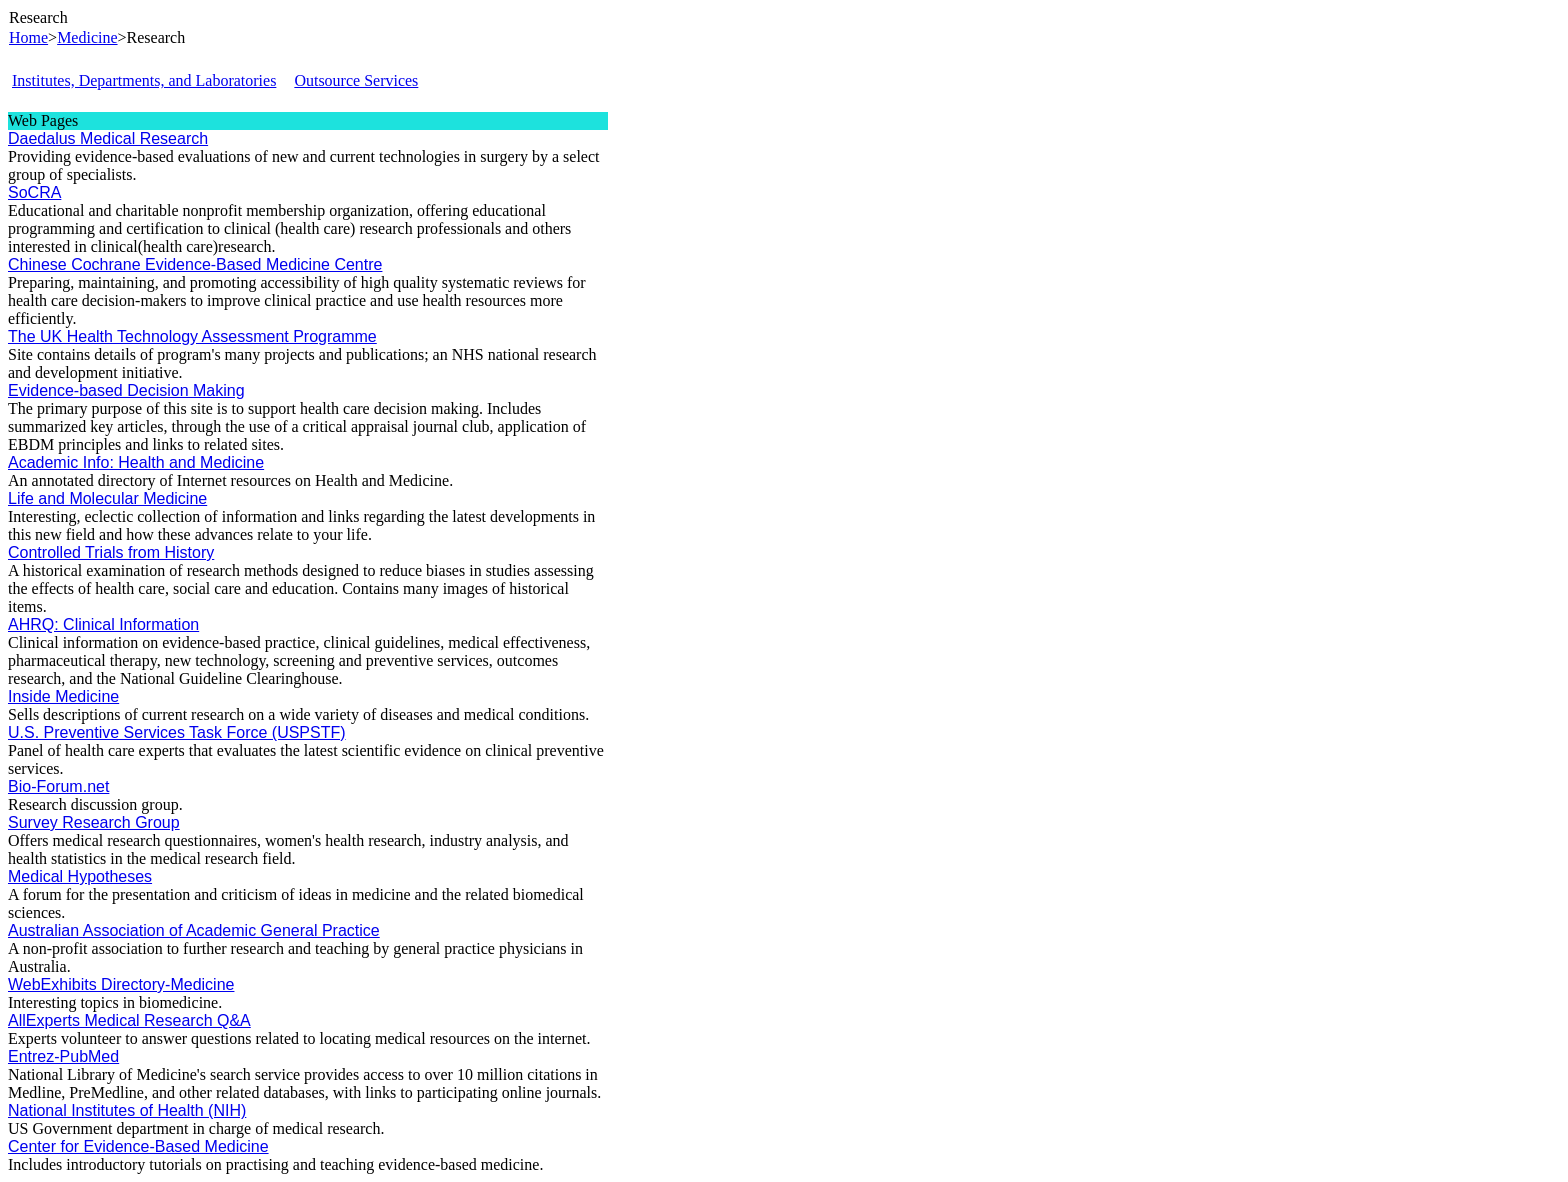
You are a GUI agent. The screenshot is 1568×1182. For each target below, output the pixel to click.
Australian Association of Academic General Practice (194, 930)
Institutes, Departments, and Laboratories (144, 80)
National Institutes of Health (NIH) (127, 1110)
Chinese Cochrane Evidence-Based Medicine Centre (195, 264)
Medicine (87, 37)
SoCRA (34, 192)
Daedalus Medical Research (108, 138)
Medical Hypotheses (80, 876)
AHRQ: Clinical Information (103, 624)
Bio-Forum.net (58, 786)
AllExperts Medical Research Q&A (129, 1020)
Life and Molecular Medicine (107, 498)
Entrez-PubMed (63, 1056)
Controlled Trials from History (111, 552)
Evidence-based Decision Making (126, 390)
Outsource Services (356, 80)
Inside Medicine (63, 696)
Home (28, 37)
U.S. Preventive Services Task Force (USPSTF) (177, 732)
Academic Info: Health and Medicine (136, 462)
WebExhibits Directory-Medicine (121, 984)
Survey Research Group (94, 822)
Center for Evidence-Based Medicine (138, 1146)
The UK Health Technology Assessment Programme (192, 336)
